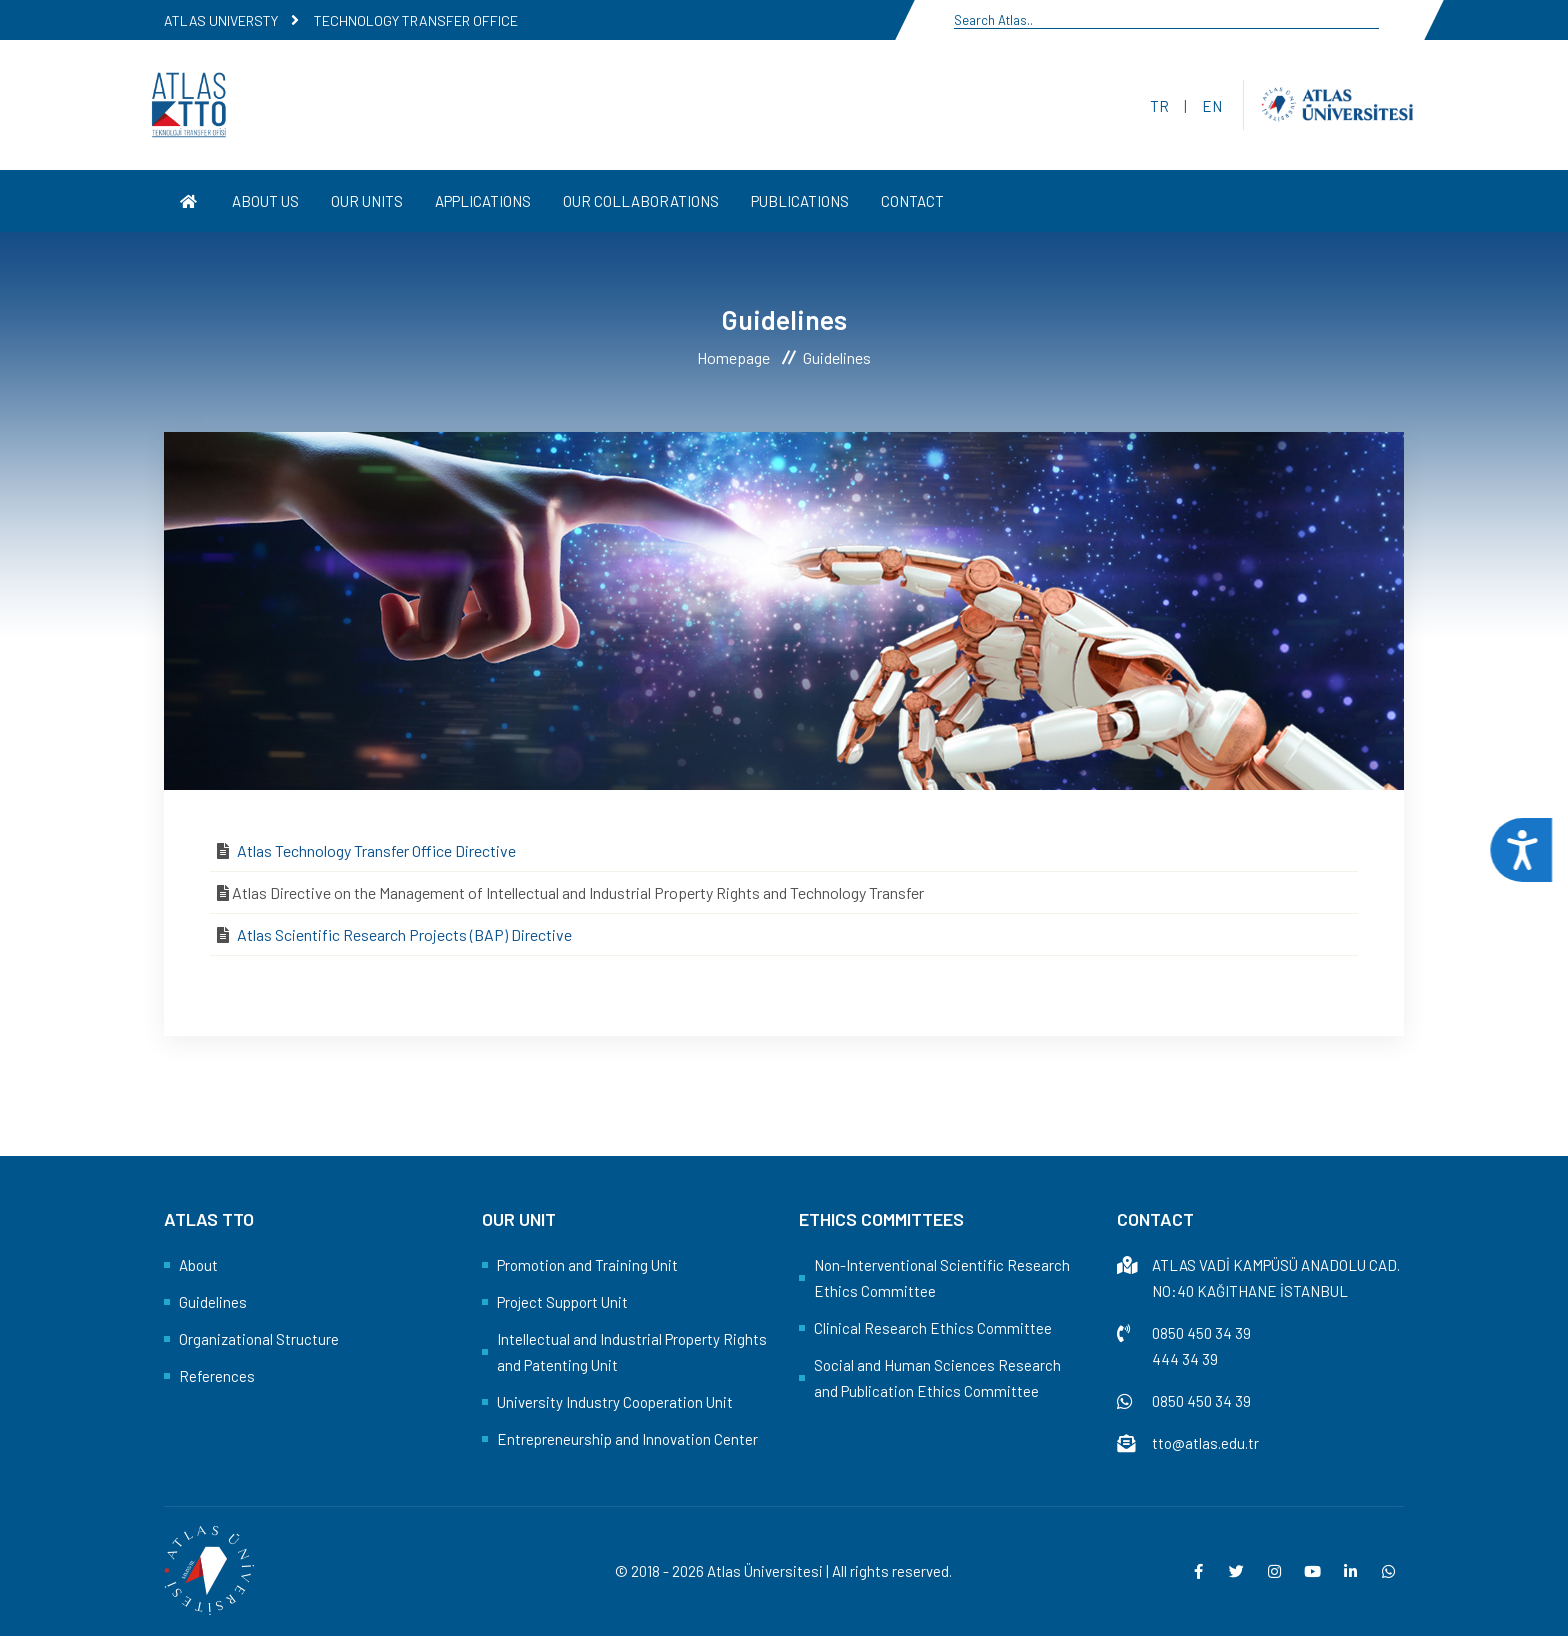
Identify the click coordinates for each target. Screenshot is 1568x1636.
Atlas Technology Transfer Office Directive (376, 850)
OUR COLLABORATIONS (641, 201)
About (198, 1265)
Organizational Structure (259, 1339)
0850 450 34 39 (1201, 1333)
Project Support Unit (562, 1302)
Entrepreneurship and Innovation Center (627, 1439)
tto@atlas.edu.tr (1205, 1443)
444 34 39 (1185, 1359)
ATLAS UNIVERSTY (221, 20)
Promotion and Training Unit (587, 1265)
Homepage (733, 357)
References (217, 1376)
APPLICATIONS (483, 201)
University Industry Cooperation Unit (615, 1402)
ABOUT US (265, 201)
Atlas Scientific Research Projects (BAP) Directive (404, 934)
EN (1212, 106)
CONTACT (912, 201)
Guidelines (213, 1302)
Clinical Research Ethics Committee (933, 1328)
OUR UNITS (367, 201)
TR (1159, 106)
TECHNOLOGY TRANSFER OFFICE (416, 20)
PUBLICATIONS (800, 201)
